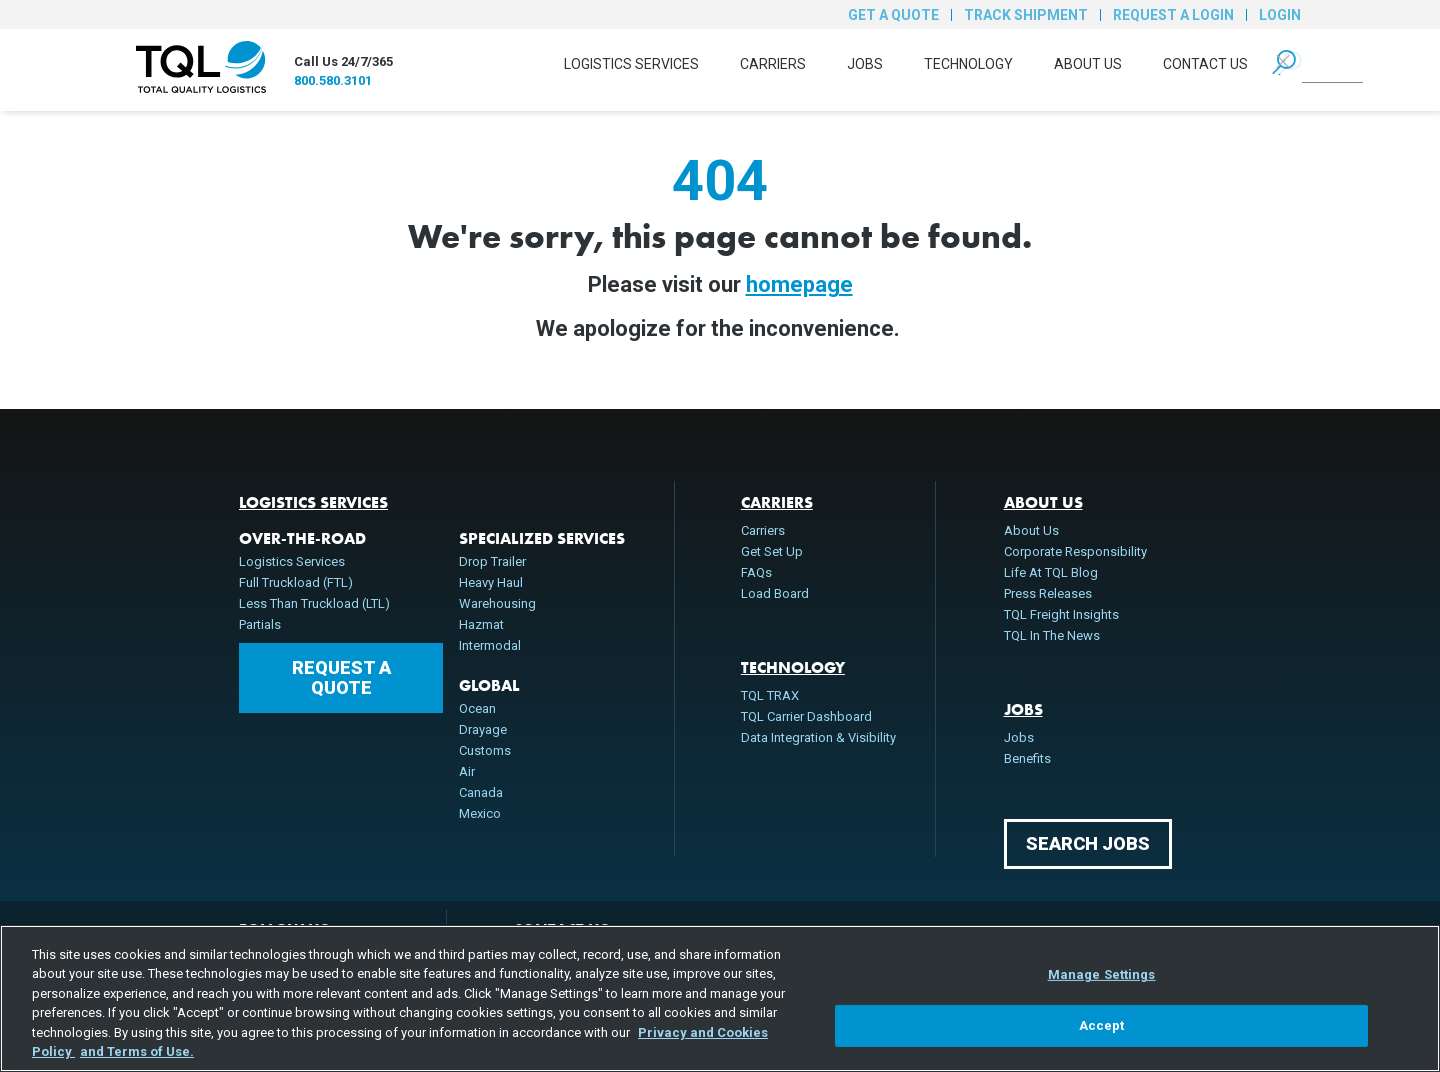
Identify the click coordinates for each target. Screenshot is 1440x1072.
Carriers (773, 64)
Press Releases (1048, 593)
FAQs (756, 572)
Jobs (865, 64)
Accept (1102, 1025)
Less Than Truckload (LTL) (314, 603)
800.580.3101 (333, 80)
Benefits (1027, 758)
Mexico (480, 813)
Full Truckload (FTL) (296, 582)
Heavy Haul (491, 582)
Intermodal (490, 645)
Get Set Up (772, 551)
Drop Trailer (492, 561)
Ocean (477, 708)
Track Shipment (1026, 15)
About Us (1088, 64)
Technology (968, 64)
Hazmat (481, 624)
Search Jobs (1088, 843)
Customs (485, 750)
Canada (481, 792)
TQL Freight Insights (1061, 614)
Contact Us (1205, 64)
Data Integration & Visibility (818, 737)
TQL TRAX (770, 695)
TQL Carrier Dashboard (806, 716)
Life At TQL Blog (1051, 572)
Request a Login (1173, 15)
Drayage (483, 729)
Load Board (775, 593)
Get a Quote (893, 15)
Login (1280, 15)
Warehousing (497, 603)
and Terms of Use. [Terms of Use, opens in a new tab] (137, 1051)
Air (467, 771)
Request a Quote (341, 677)
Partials (260, 624)
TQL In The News (1052, 635)
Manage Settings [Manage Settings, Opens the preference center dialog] (1102, 974)
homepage (799, 284)
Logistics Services (631, 64)
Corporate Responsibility (1075, 551)
